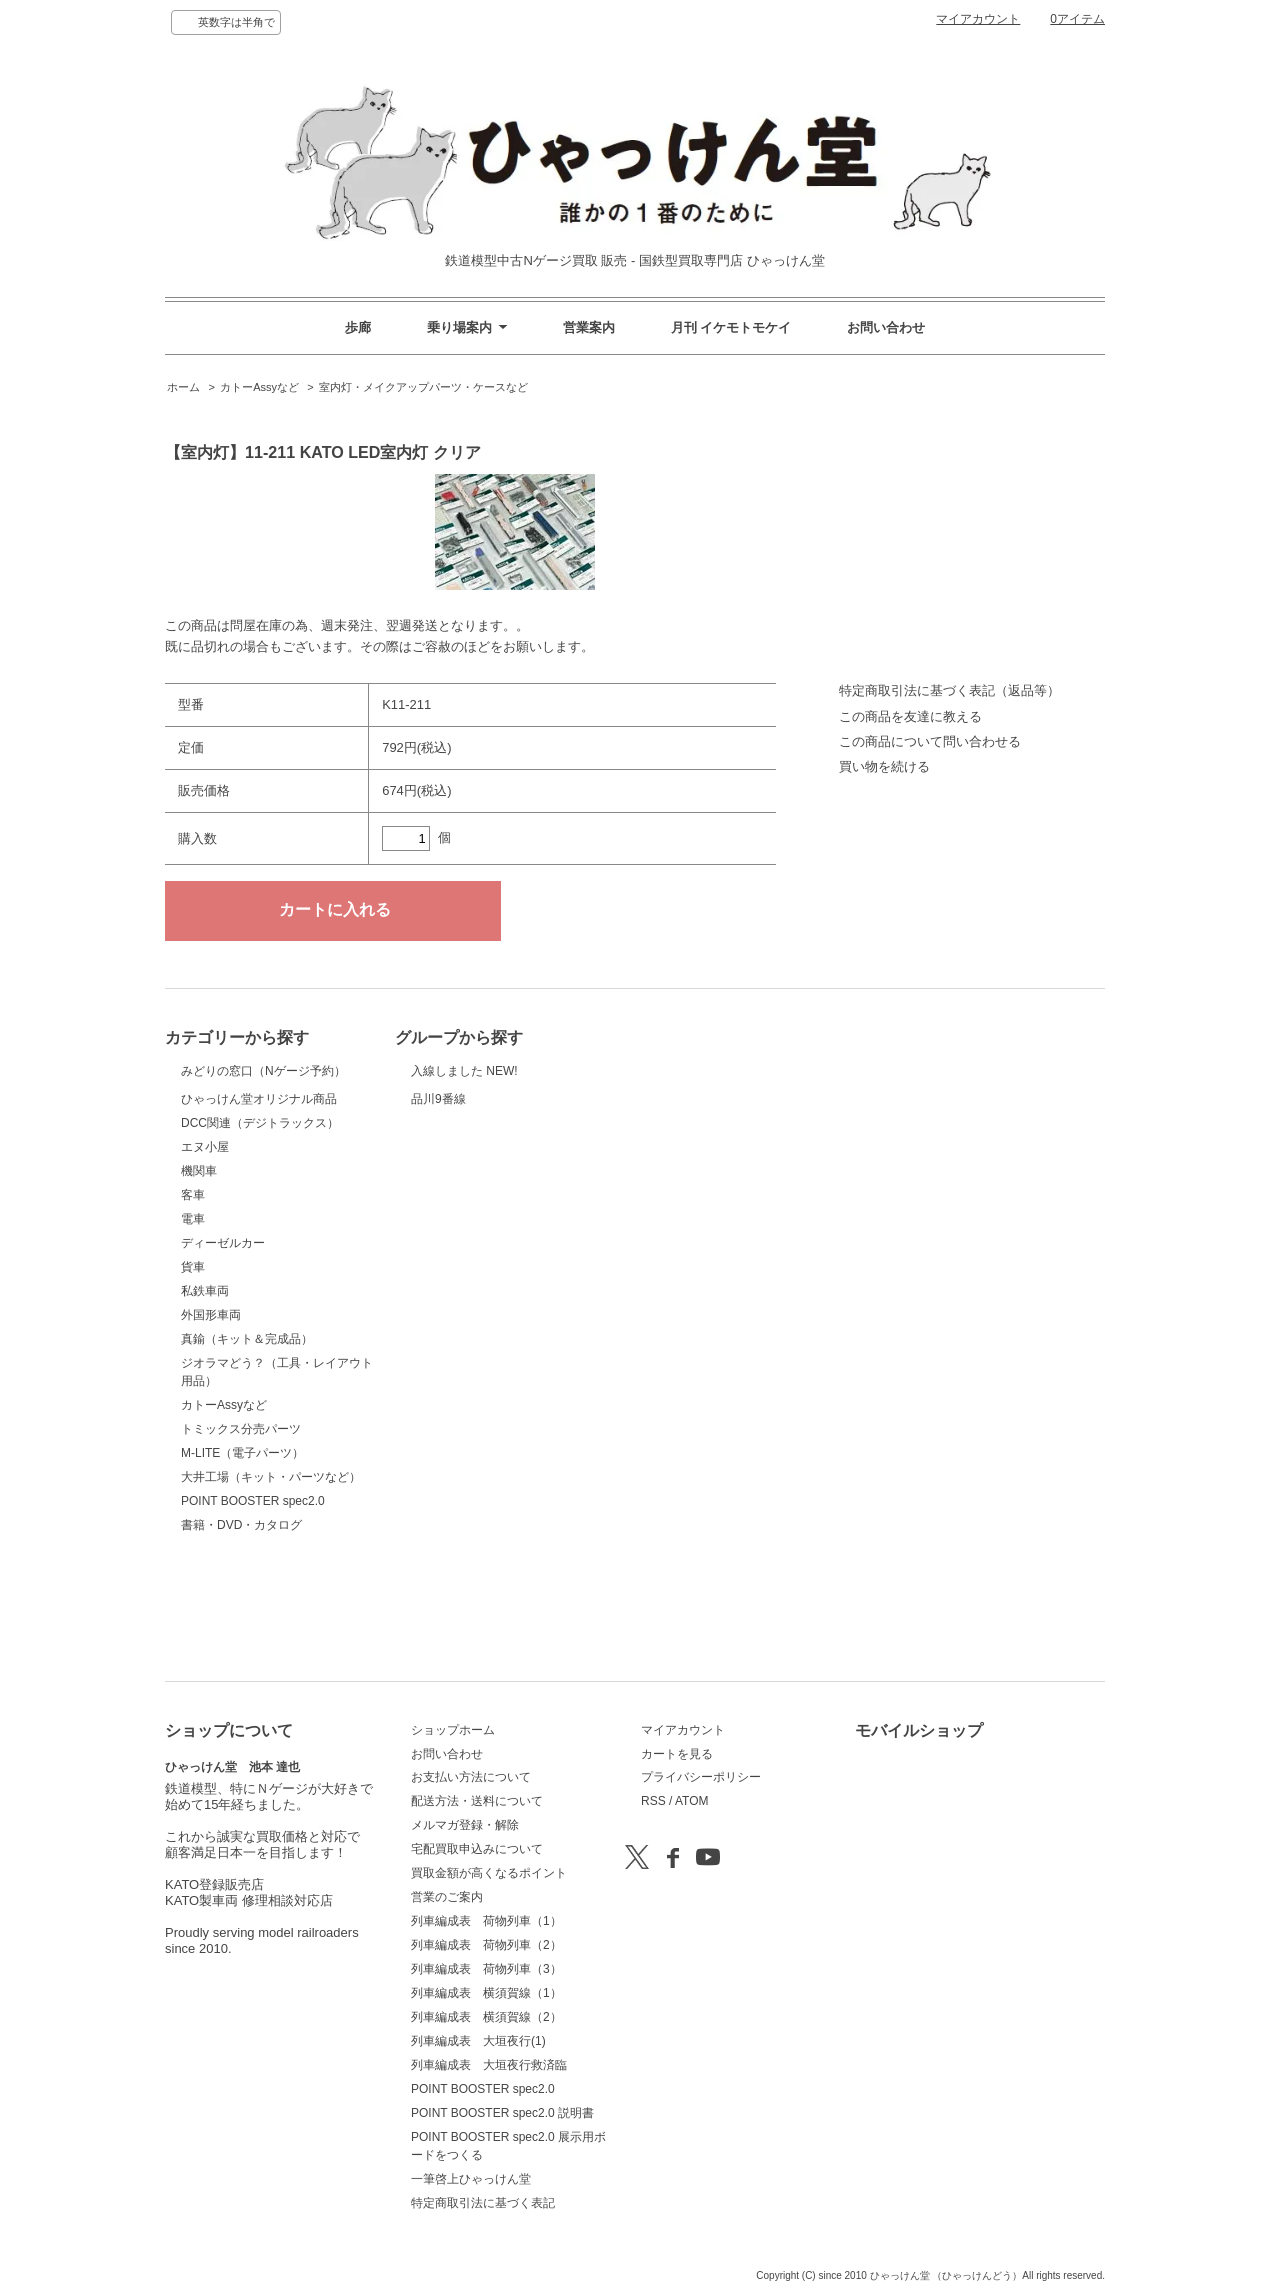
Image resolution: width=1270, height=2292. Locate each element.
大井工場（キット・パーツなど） (271, 1577)
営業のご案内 (447, 1897)
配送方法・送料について (477, 1801)
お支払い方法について (471, 1777)
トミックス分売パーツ (241, 1529)
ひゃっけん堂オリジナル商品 (259, 1171)
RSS (653, 1801)
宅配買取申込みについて (477, 1849)
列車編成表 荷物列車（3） (486, 1969)
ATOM (692, 1801)
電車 (193, 1319)
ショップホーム (453, 1730)
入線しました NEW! (464, 1082)
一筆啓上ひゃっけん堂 (471, 2179)
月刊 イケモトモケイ (731, 327)
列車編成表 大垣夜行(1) (478, 2041)
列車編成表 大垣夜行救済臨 (489, 2065)
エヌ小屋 (205, 1247)
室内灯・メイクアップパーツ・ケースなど (423, 387)
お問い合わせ (886, 327)
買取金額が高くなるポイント (489, 1873)
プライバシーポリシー (701, 1777)
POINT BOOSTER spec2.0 (253, 1601)
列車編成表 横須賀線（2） (486, 2017)
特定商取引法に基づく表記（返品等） (949, 690)
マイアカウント (978, 19)
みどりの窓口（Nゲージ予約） (263, 1094)
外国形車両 (211, 1415)
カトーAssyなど (259, 387)
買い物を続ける (884, 766)
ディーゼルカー (223, 1343)
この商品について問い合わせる (930, 741)
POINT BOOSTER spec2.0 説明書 (502, 2113)
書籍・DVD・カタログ (241, 1625)
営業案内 (589, 327)
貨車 (193, 1367)
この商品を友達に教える (910, 716)
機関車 (199, 1271)
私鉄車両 (205, 1391)
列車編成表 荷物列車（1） (486, 1921)
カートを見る (677, 1754)
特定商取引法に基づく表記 (483, 2203)
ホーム (183, 387)
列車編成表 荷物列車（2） (486, 1945)
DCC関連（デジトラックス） (260, 1223)
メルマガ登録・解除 (465, 1825)
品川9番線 (461, 1136)
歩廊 (358, 327)
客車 (193, 1295)
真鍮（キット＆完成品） (247, 1439)
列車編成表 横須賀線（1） (486, 1993)
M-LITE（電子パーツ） (242, 1553)
